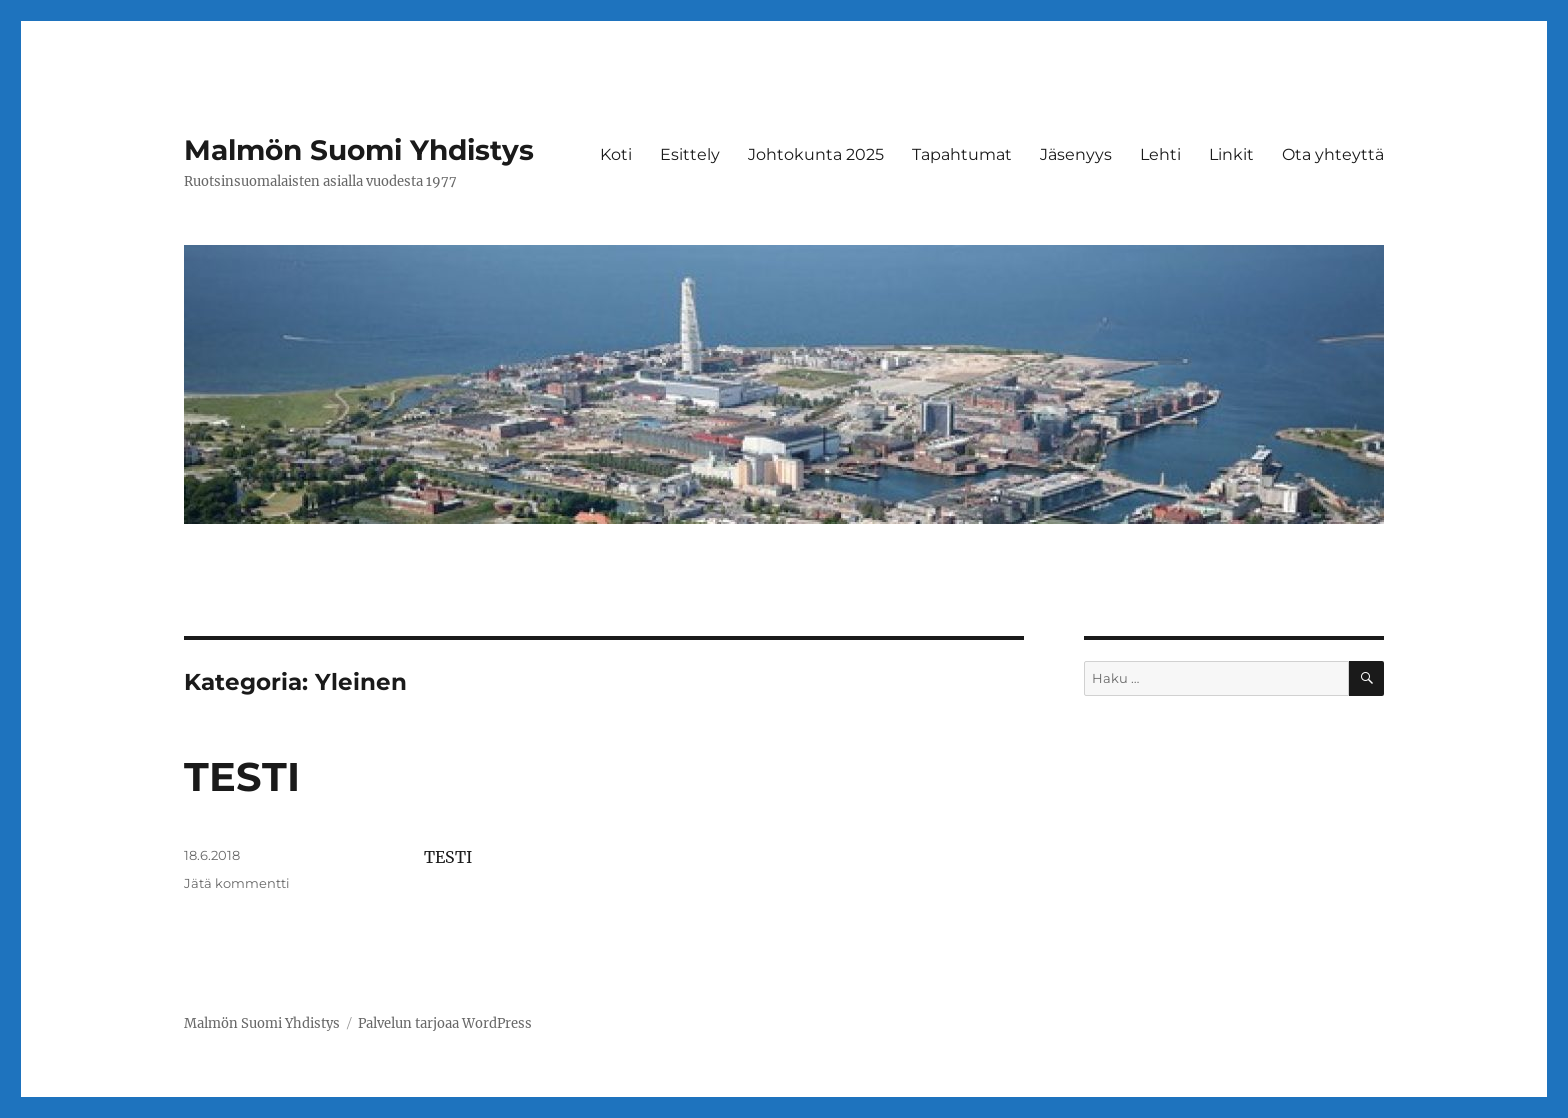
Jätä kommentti (237, 883)
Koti (616, 154)
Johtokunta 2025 (816, 154)
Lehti (1160, 154)
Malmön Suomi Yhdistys (359, 150)
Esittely (690, 154)
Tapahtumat (962, 154)
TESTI (242, 776)
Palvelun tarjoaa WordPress (445, 1023)
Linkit (1231, 154)
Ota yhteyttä (1333, 154)
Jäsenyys (1076, 154)
